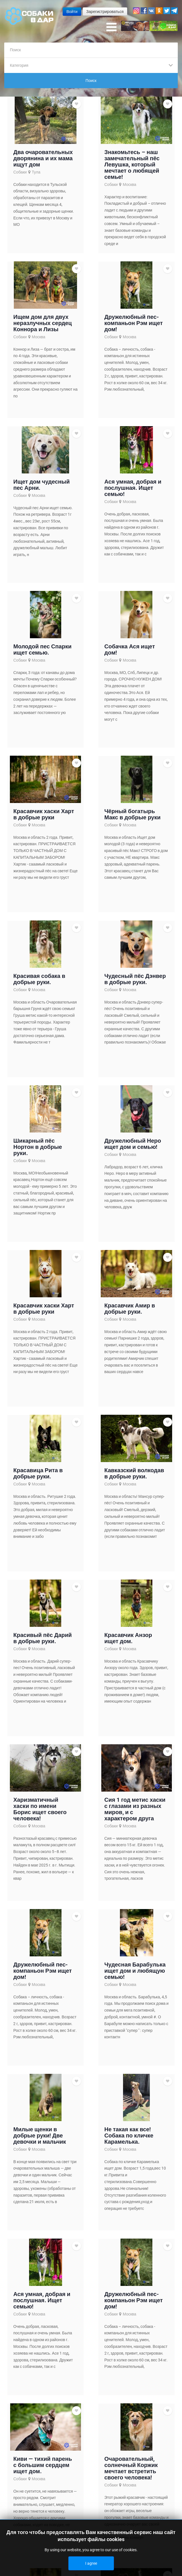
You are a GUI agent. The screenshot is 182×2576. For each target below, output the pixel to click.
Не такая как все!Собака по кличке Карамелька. (129, 2135)
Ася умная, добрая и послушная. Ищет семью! (132, 487)
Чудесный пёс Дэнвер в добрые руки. (135, 979)
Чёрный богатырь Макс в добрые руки (132, 814)
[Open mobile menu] (111, 27)
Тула (36, 172)
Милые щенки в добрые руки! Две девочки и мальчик (39, 2135)
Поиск (91, 80)
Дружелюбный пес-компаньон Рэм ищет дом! (133, 323)
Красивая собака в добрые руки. (39, 979)
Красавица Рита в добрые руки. (38, 1473)
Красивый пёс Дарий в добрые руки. (42, 1638)
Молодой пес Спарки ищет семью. (42, 649)
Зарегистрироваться (105, 11)
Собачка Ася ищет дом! (129, 649)
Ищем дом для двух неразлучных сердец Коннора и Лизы (42, 323)
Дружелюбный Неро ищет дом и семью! (132, 1143)
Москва (129, 184)
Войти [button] (71, 11)
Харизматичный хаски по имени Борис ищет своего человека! (40, 1809)
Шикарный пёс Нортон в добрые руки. (37, 1146)
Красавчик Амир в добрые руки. (129, 1308)
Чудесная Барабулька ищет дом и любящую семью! (135, 1970)
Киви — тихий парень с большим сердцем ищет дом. (42, 2465)
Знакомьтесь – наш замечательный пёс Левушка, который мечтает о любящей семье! (132, 164)
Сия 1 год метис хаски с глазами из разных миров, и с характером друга (135, 1809)
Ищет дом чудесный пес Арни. (41, 484)
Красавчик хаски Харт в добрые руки (43, 814)
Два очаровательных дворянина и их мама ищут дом (43, 158)
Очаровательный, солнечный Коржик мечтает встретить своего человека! (131, 2468)
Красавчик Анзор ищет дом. (128, 1638)
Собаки (20, 172)
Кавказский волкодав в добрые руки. (134, 1473)
